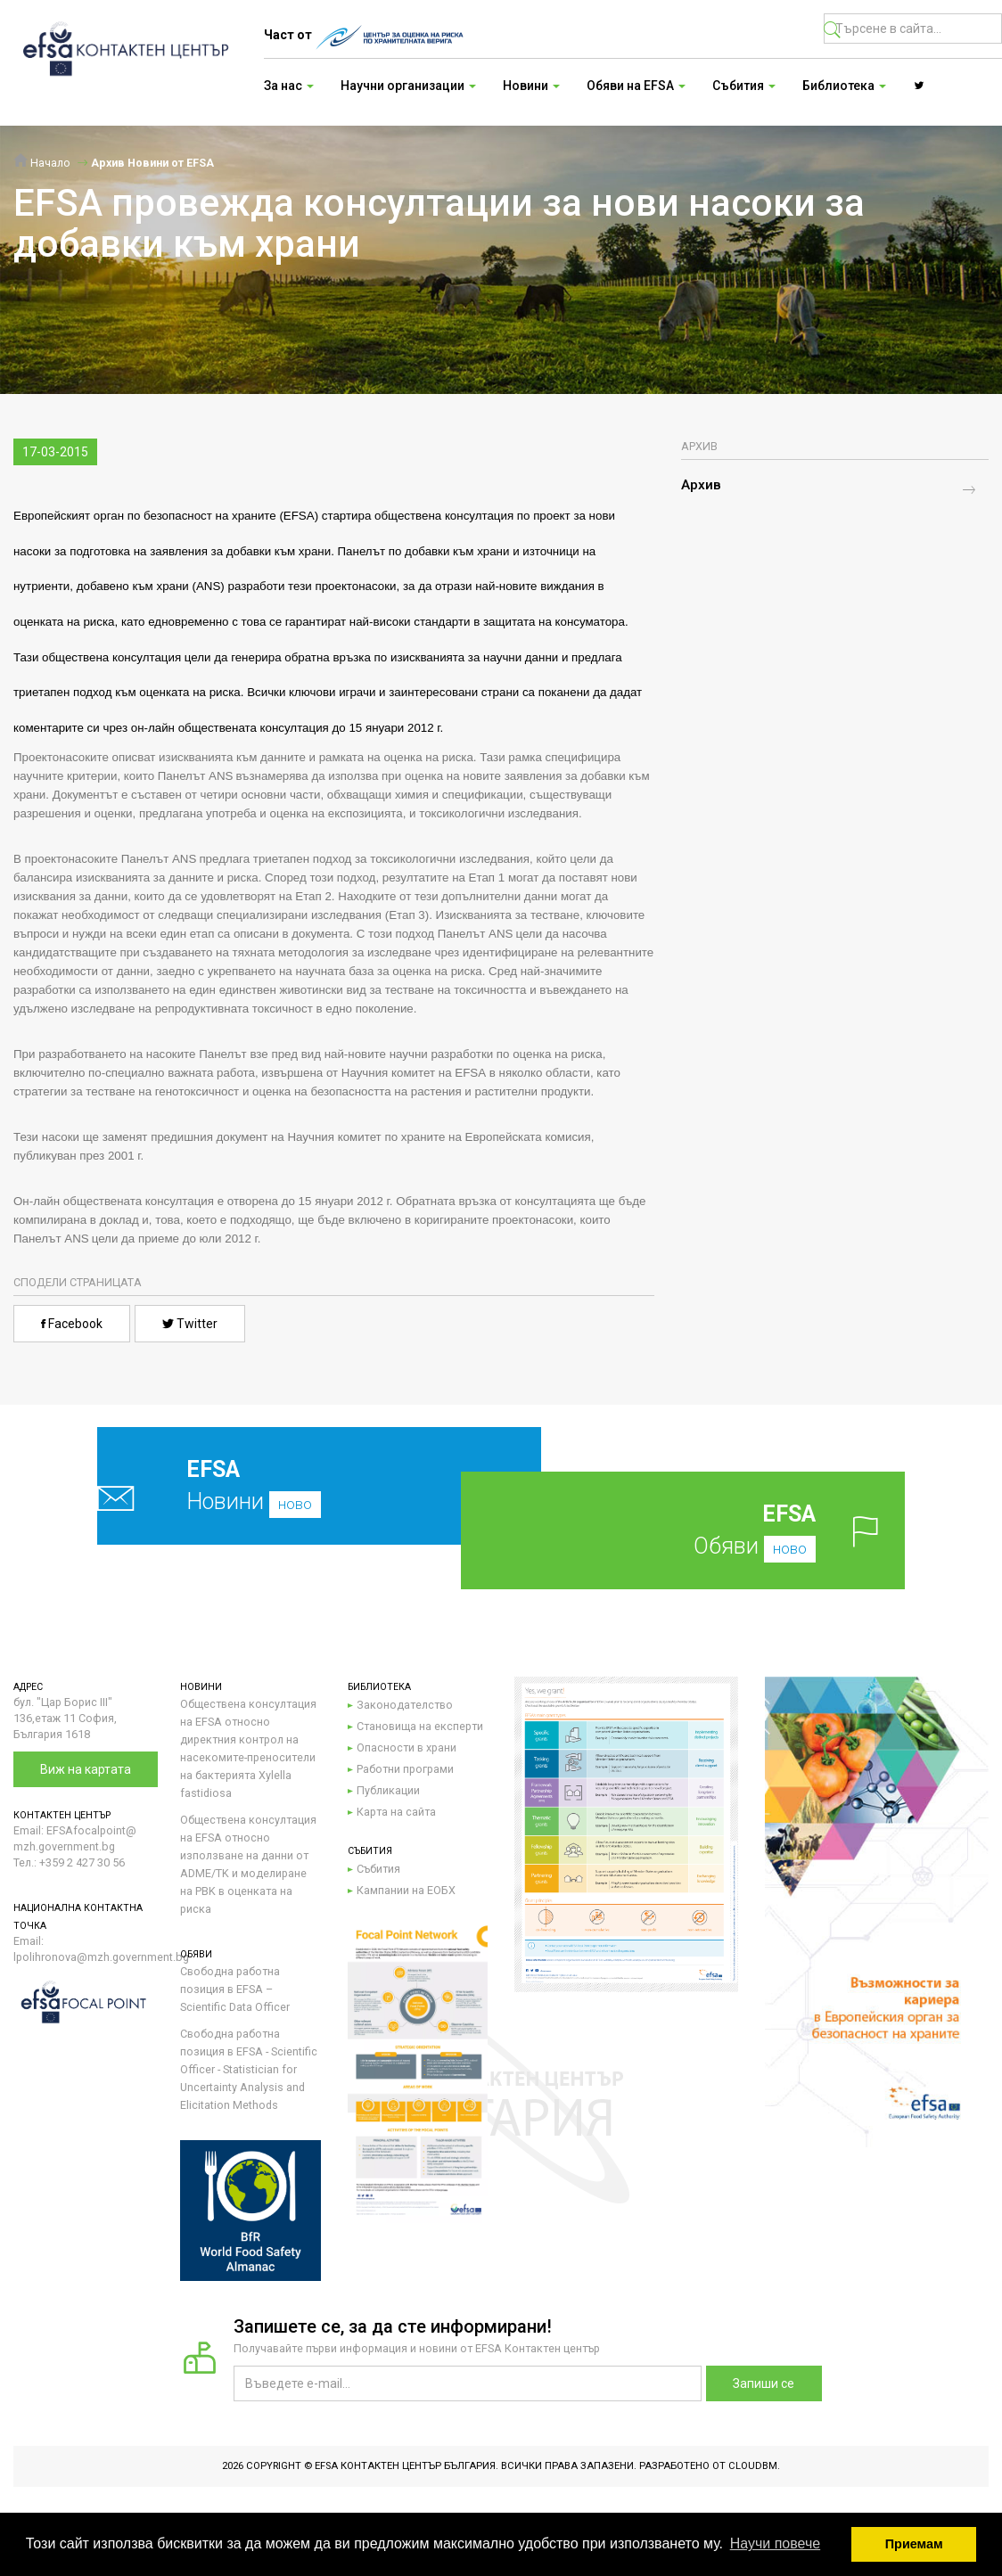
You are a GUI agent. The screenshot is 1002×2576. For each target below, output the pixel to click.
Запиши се (763, 2383)
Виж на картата (85, 1769)
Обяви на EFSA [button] (636, 85)
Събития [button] (744, 85)
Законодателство (405, 1704)
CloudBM (752, 2466)
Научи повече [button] (775, 2543)
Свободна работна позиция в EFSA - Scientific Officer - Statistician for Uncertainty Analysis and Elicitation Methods (248, 2069)
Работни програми (405, 1769)
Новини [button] (531, 85)
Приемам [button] (914, 2544)
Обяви (709, 1530)
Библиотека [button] (844, 85)
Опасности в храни (406, 1747)
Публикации (388, 1790)
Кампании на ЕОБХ (406, 1890)
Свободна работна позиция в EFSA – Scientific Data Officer (235, 1989)
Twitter (190, 1324)
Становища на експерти (420, 1726)
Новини (279, 1485)
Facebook (72, 1324)
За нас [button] (289, 85)
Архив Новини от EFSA (152, 162)
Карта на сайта (396, 1811)
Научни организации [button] (408, 85)
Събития (378, 1868)
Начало (41, 162)
